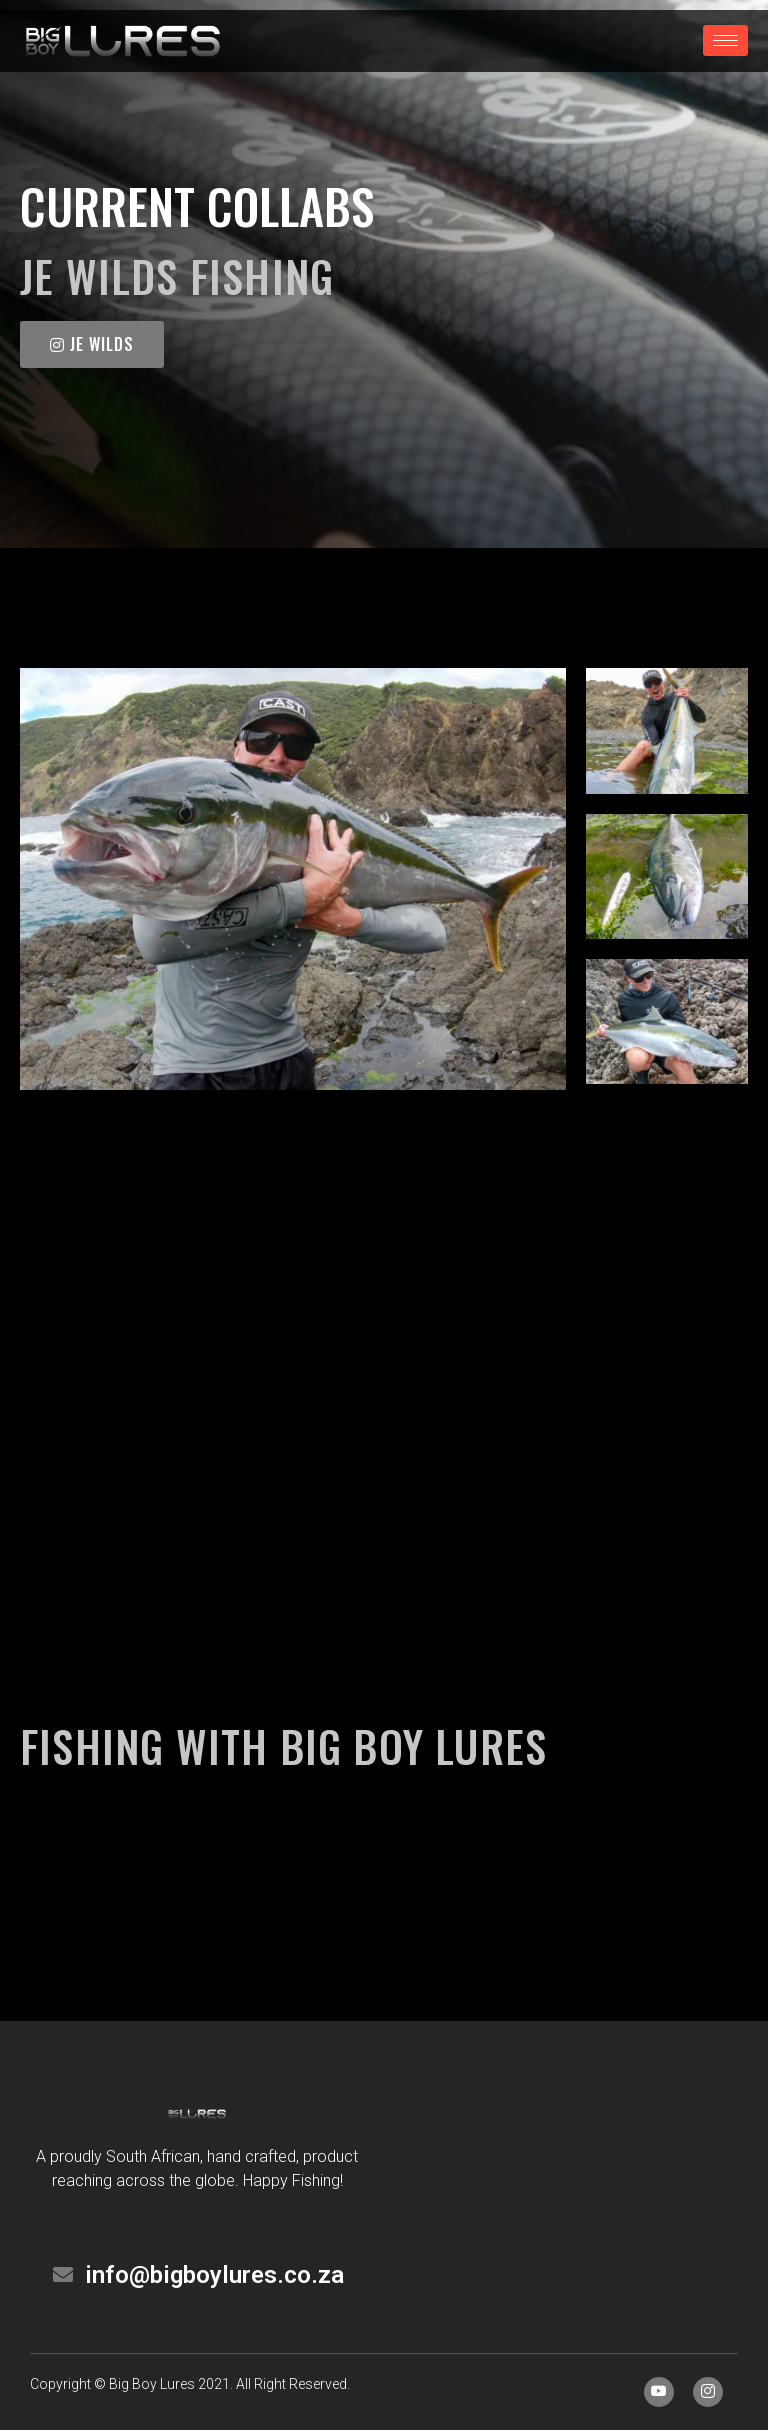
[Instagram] (708, 2392)
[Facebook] (659, 2392)
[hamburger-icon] (725, 40)
